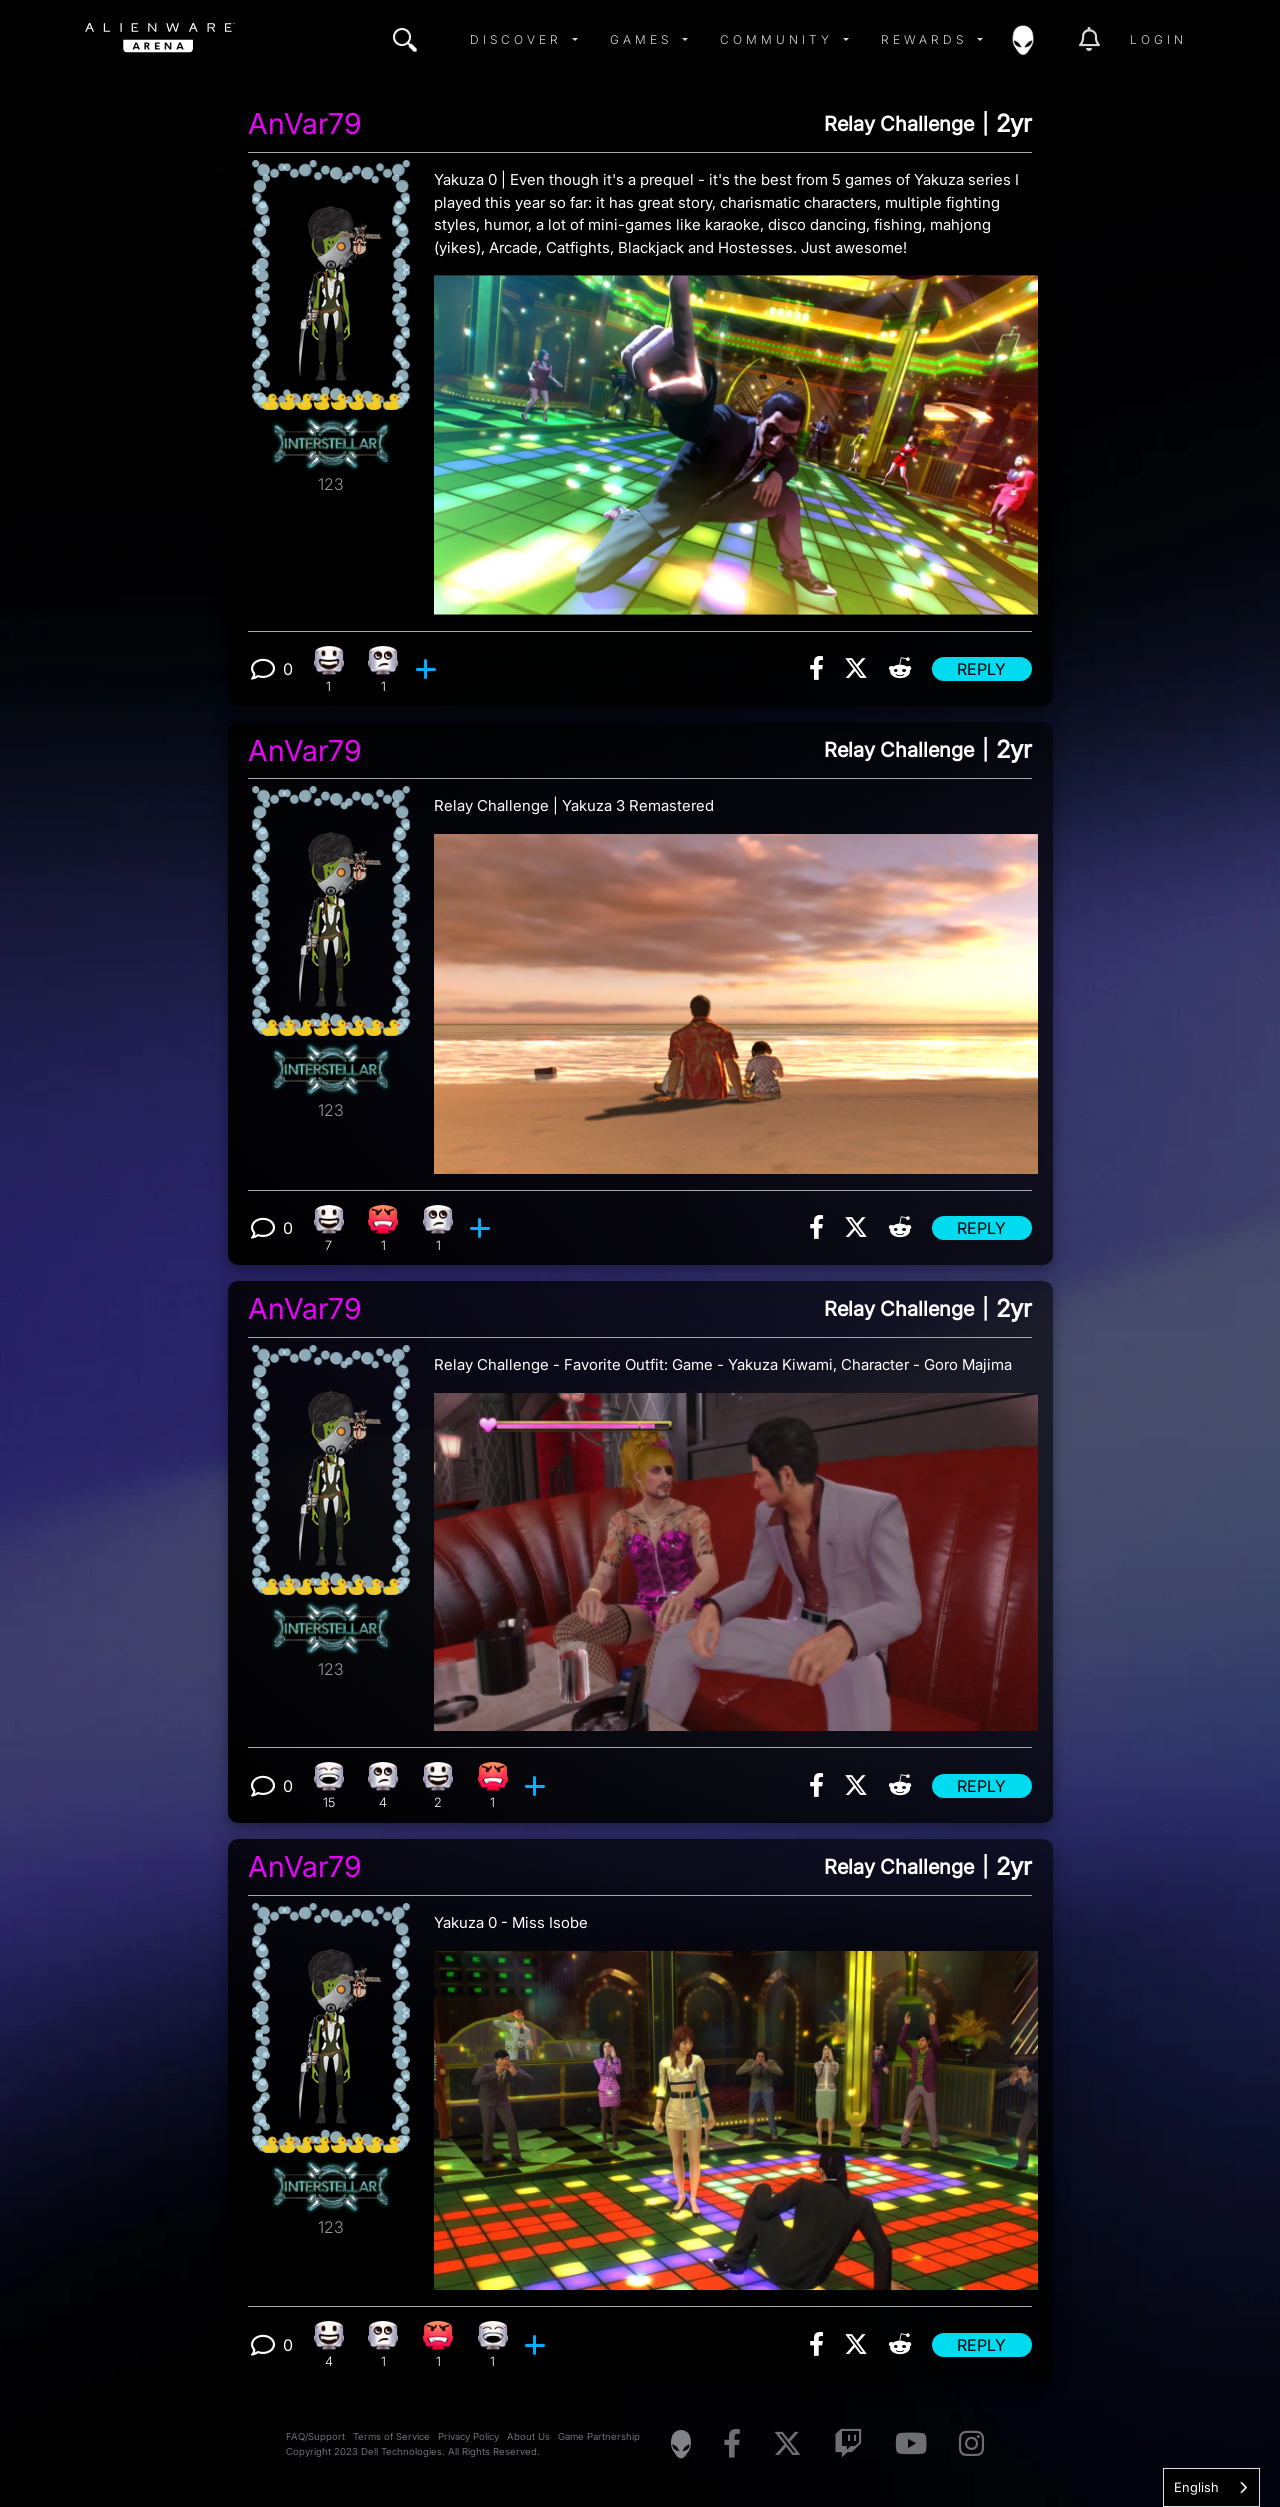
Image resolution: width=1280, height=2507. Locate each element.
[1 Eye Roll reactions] (383, 669)
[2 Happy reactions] (438, 1785)
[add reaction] (428, 669)
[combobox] (1211, 2487)
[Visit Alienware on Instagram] (971, 2444)
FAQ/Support (315, 2436)
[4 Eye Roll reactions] (383, 1785)
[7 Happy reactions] (328, 1228)
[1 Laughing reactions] (492, 2344)
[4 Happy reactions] (328, 2344)
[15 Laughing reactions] (328, 1785)
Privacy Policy (468, 2436)
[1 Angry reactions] (383, 1228)
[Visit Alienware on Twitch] (848, 2444)
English (1196, 2487)
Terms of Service (391, 2436)
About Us (528, 2436)
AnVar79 (305, 124)
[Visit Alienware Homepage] (681, 2444)
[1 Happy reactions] (328, 669)
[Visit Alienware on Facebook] (732, 2444)
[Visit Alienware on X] (787, 2444)
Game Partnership (599, 2436)
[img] (405, 40)
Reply (981, 669)
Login (1158, 39)
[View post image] (736, 437)
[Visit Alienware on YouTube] (911, 2444)
